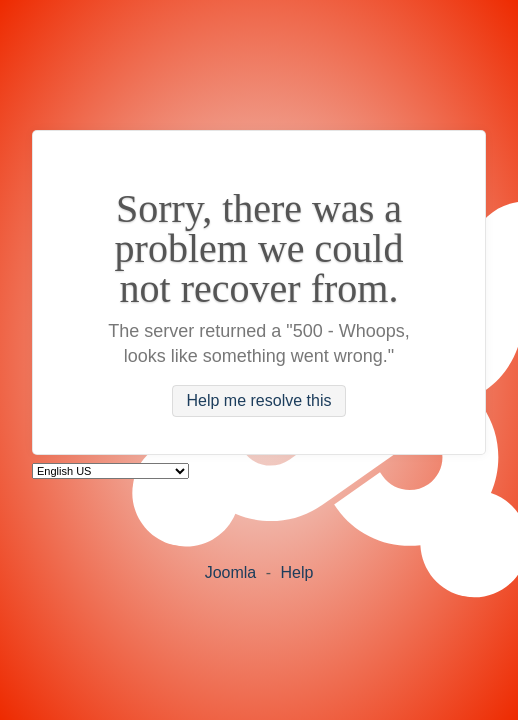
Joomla (231, 572)
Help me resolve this (259, 401)
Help (296, 572)
